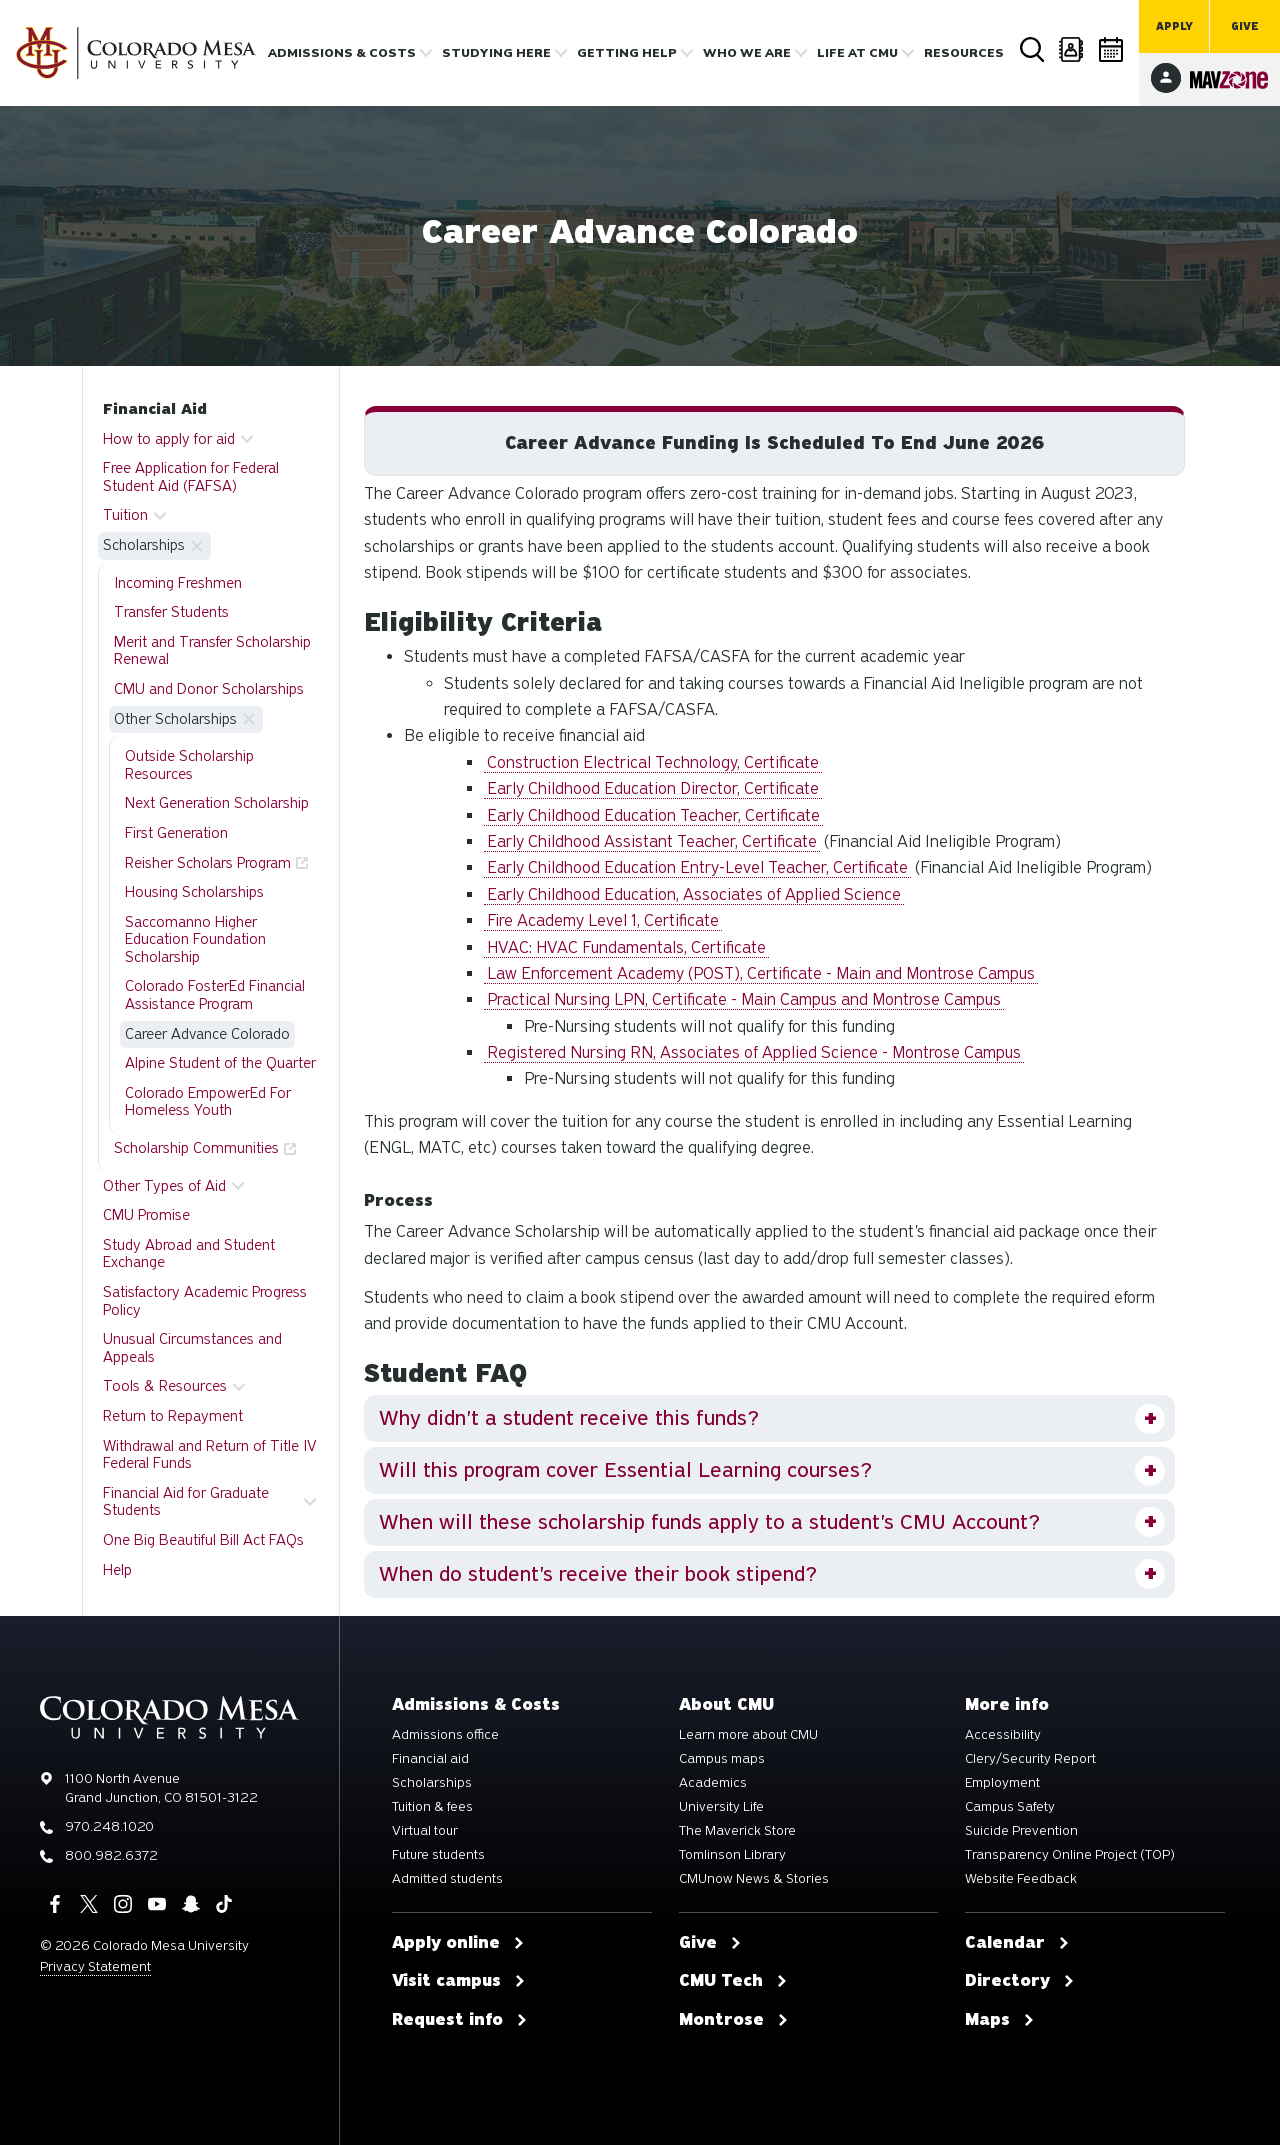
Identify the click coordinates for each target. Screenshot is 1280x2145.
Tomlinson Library (732, 1855)
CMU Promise (146, 1215)
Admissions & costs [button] (342, 53)
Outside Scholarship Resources (189, 765)
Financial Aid (155, 409)
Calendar (1112, 49)
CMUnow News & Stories (754, 1879)
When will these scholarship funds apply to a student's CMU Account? (709, 1522)
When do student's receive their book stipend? (598, 1574)
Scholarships (432, 1783)
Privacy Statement (95, 1966)
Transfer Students (171, 612)
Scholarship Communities (196, 1148)
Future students (438, 1855)
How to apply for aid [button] (169, 439)
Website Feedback (1021, 1879)
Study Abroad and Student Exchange (189, 1254)
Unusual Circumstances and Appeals (192, 1348)
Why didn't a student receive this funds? (569, 1418)
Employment (1002, 1783)
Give (1245, 26)
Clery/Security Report (1030, 1759)
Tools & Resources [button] (165, 1386)
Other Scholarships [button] (175, 719)
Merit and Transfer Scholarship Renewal (212, 651)
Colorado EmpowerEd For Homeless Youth (208, 1102)
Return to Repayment (173, 1416)
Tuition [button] (125, 515)
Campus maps (722, 1759)
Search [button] (1032, 50)
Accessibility (1003, 1735)
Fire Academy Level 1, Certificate (603, 920)
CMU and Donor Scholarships (209, 689)
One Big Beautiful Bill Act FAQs (203, 1540)
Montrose (734, 2020)
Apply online (458, 1943)
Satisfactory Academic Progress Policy (205, 1301)
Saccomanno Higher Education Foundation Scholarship (195, 939)
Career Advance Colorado (207, 1034)
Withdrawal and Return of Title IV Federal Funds (210, 1455)
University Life (721, 1807)
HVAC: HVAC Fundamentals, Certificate (626, 947)
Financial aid (430, 1759)
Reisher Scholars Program (208, 863)
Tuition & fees (432, 1807)
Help (117, 1570)
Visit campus (459, 1981)
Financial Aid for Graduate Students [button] (186, 1502)
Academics (713, 1783)
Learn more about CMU (748, 1735)
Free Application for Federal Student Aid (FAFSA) (191, 477)
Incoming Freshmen (178, 583)
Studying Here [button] (496, 53)
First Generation (176, 833)
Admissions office (445, 1735)
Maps (1000, 2020)
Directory (1072, 49)
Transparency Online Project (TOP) (1070, 1855)
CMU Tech (733, 1981)
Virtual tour (425, 1831)
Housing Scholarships (194, 892)
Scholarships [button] (144, 545)
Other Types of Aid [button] (164, 1186)
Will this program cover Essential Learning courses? (625, 1470)
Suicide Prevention (1021, 1831)
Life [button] (857, 53)
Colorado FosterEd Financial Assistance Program (215, 995)
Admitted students (447, 1879)
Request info (460, 2020)
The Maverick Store (737, 1831)
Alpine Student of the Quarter (220, 1063)
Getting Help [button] (627, 53)
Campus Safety (1010, 1807)
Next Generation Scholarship (217, 803)
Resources (964, 53)
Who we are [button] (747, 53)
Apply (1174, 26)
